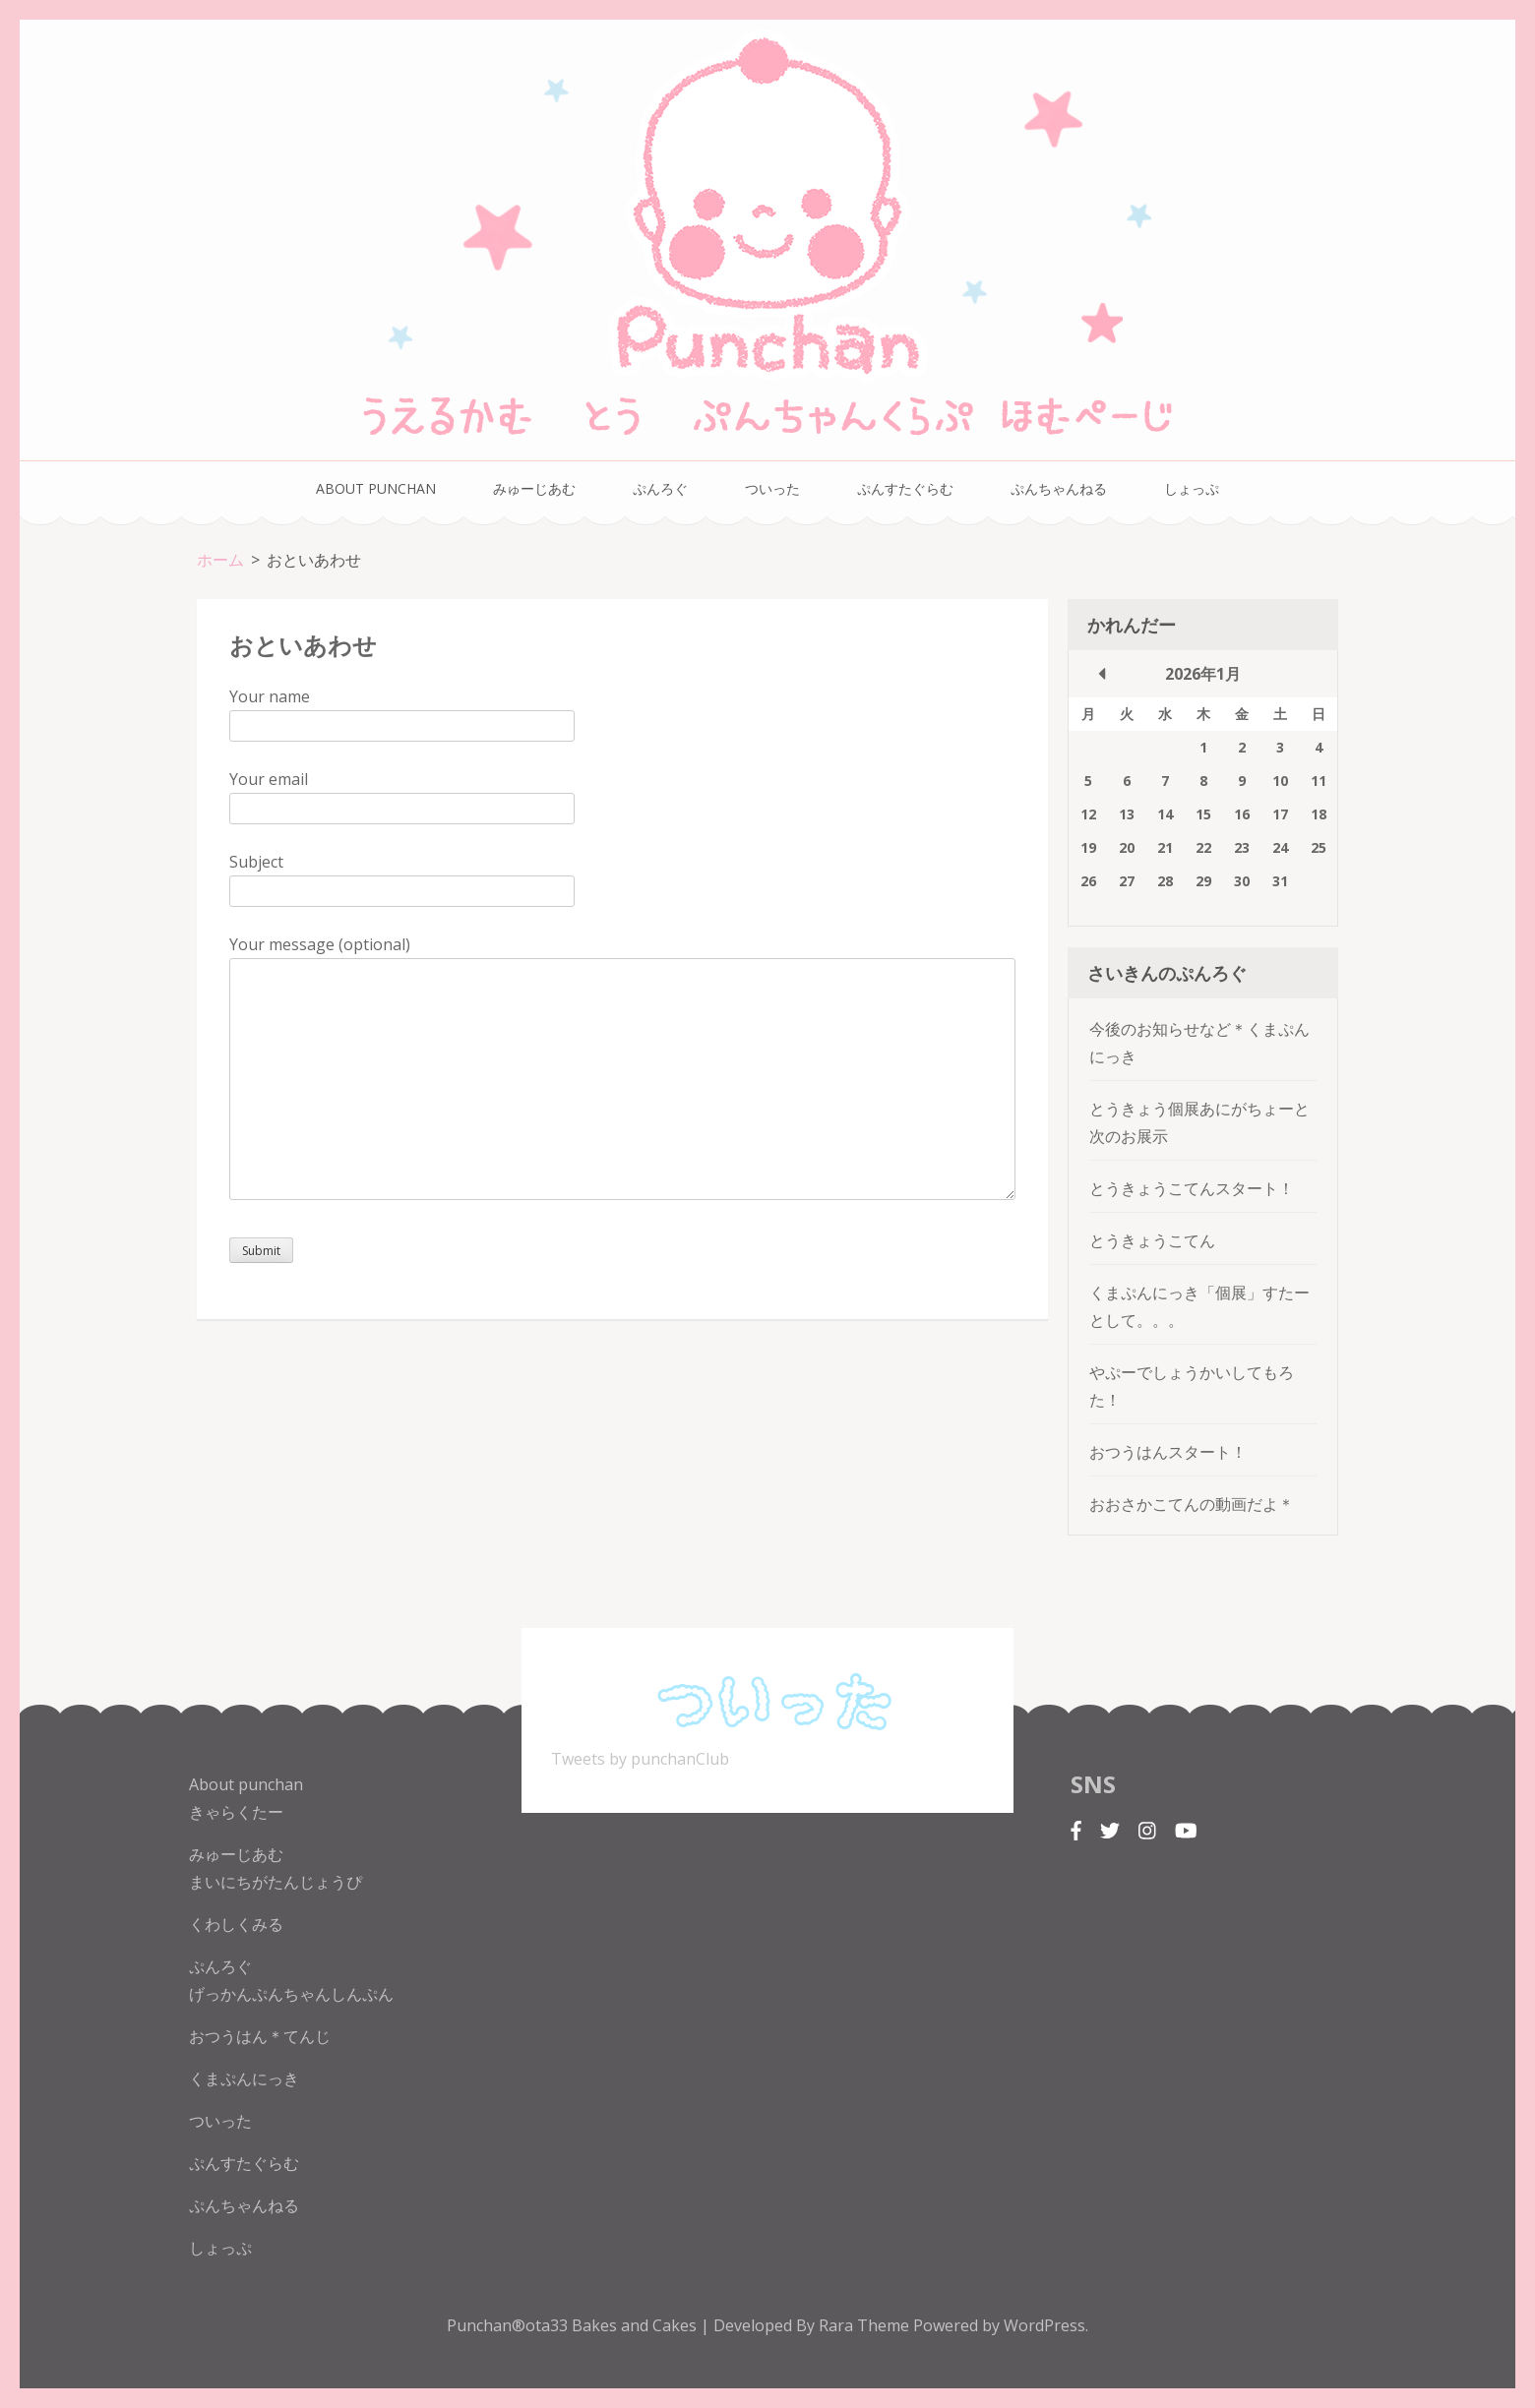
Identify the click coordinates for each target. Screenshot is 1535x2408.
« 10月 (1102, 674)
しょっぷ (1191, 488)
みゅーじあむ (534, 488)
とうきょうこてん (1152, 1240)
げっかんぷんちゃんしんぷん (291, 1994)
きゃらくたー (236, 1812)
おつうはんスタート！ (1168, 1452)
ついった (772, 488)
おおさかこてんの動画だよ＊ (1191, 1504)
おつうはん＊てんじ (260, 2036)
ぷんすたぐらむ (905, 488)
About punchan (376, 488)
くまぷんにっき (244, 2078)
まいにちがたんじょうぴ (275, 1882)
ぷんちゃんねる (1059, 488)
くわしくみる (236, 1924)
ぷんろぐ (660, 488)
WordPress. (1046, 2325)
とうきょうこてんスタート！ (1191, 1188)
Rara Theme (866, 2325)
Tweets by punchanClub (640, 1759)
